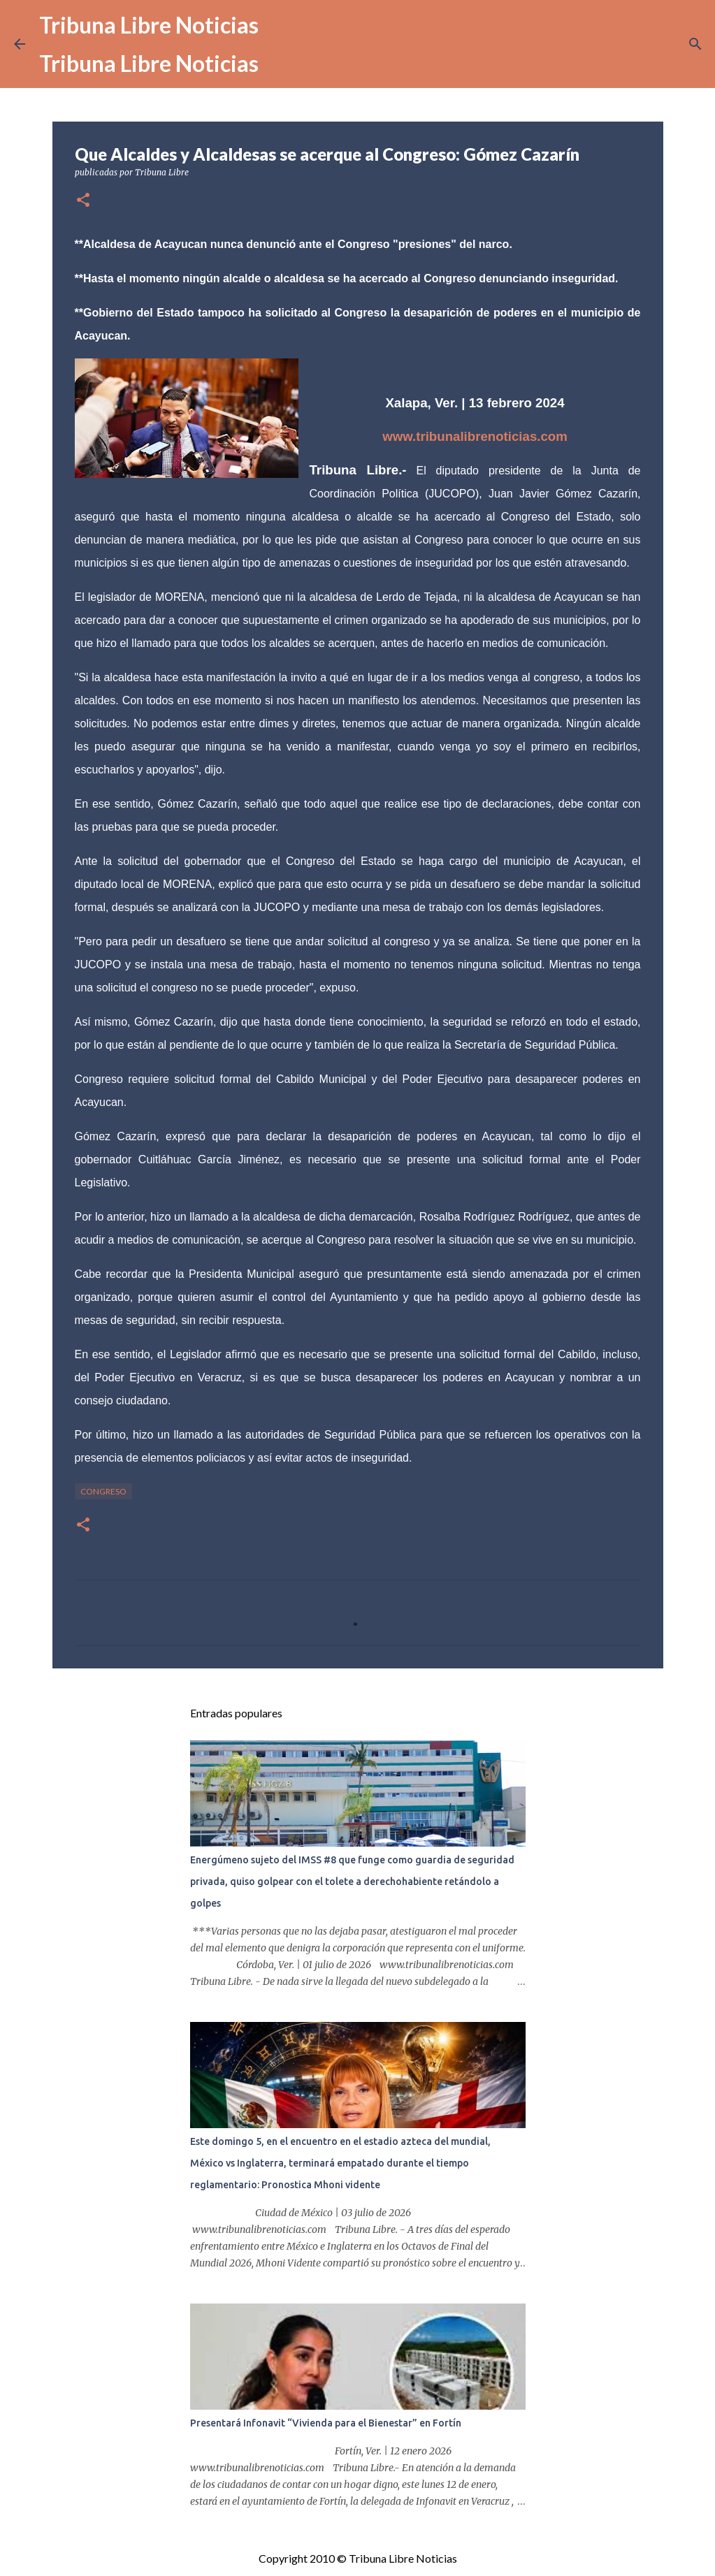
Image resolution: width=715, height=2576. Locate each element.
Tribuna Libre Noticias (149, 24)
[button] (83, 200)
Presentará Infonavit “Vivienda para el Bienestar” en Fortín (325, 2423)
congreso (103, 1491)
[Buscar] (695, 44)
